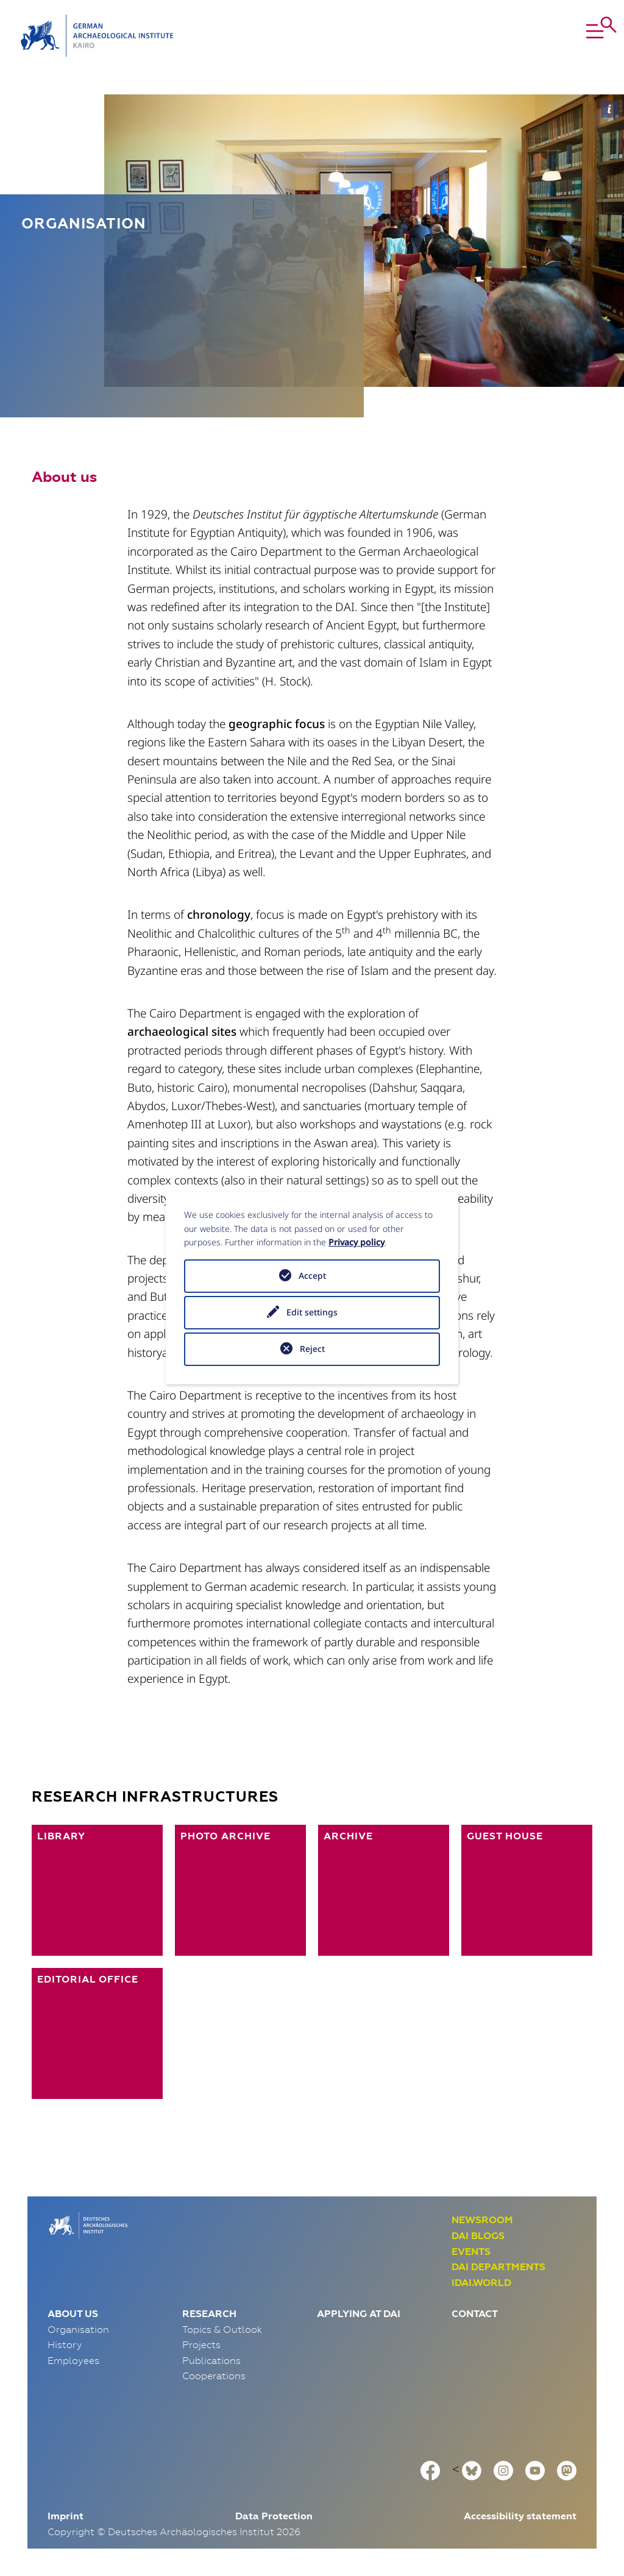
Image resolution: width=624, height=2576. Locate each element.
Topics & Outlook (222, 2329)
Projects (201, 2344)
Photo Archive (225, 1836)
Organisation (78, 2329)
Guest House (505, 1836)
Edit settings (312, 1312)
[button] (571, 36)
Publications (211, 2360)
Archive (348, 1836)
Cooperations (214, 2375)
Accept (312, 1275)
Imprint (65, 2516)
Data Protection (274, 2516)
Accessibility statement (520, 2516)
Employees (73, 2360)
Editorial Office (87, 1979)
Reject (312, 1348)
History (65, 2344)
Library (61, 1836)
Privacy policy (356, 1242)
